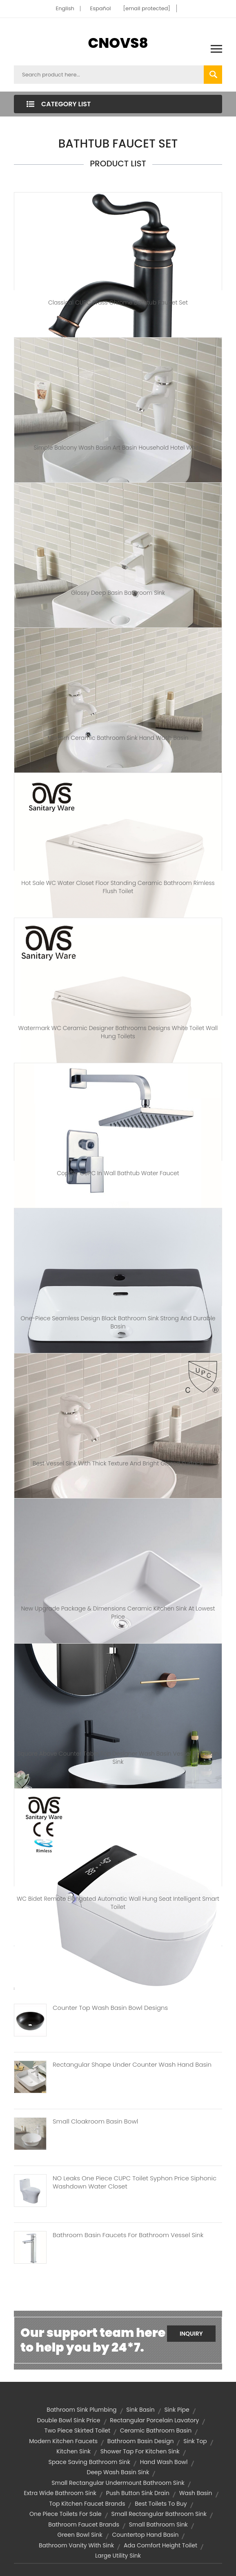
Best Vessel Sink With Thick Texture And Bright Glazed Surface (118, 1463)
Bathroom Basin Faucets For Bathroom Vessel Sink (128, 2235)
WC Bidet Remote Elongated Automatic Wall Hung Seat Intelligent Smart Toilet (118, 1903)
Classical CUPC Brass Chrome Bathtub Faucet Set (118, 302)
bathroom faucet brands (83, 2524)
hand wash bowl (164, 2462)
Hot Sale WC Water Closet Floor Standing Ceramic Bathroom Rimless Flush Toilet (117, 887)
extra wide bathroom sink (60, 2493)
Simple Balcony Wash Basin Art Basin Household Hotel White (118, 448)
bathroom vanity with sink (76, 2545)
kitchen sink (73, 2451)
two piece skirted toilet (77, 2430)
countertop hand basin (145, 2535)
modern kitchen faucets (63, 2441)
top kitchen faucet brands (87, 2504)
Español (100, 8)
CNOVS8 (118, 43)
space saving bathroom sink (89, 2462)
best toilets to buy (161, 2504)
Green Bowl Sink (80, 2535)
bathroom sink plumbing (81, 2410)
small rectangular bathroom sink (158, 2514)
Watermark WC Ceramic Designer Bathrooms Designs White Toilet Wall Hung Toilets (118, 1032)
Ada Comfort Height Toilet (160, 2545)
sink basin (140, 2410)
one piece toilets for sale (65, 2514)
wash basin (195, 2493)
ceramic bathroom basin (155, 2430)
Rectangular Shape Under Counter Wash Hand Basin (132, 2065)
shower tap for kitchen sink (140, 2451)
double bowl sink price (68, 2420)
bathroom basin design (140, 2441)
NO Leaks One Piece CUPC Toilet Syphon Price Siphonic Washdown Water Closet (134, 2182)
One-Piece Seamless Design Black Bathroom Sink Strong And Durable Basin (117, 1322)
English (65, 8)
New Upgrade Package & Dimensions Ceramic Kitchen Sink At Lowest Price (118, 1612)
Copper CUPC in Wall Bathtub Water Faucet (118, 1173)
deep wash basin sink (118, 2472)
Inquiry (191, 2334)
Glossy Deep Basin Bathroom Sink (118, 593)
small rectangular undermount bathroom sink (117, 2483)
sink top (195, 2441)
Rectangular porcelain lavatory (154, 2420)
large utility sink (118, 2555)
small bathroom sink (158, 2524)
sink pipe (176, 2410)
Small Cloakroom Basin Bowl (95, 2121)
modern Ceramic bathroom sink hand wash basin (118, 738)
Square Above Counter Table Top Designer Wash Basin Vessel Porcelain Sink (117, 1757)
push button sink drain (137, 2493)
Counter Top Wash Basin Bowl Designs (110, 2008)
